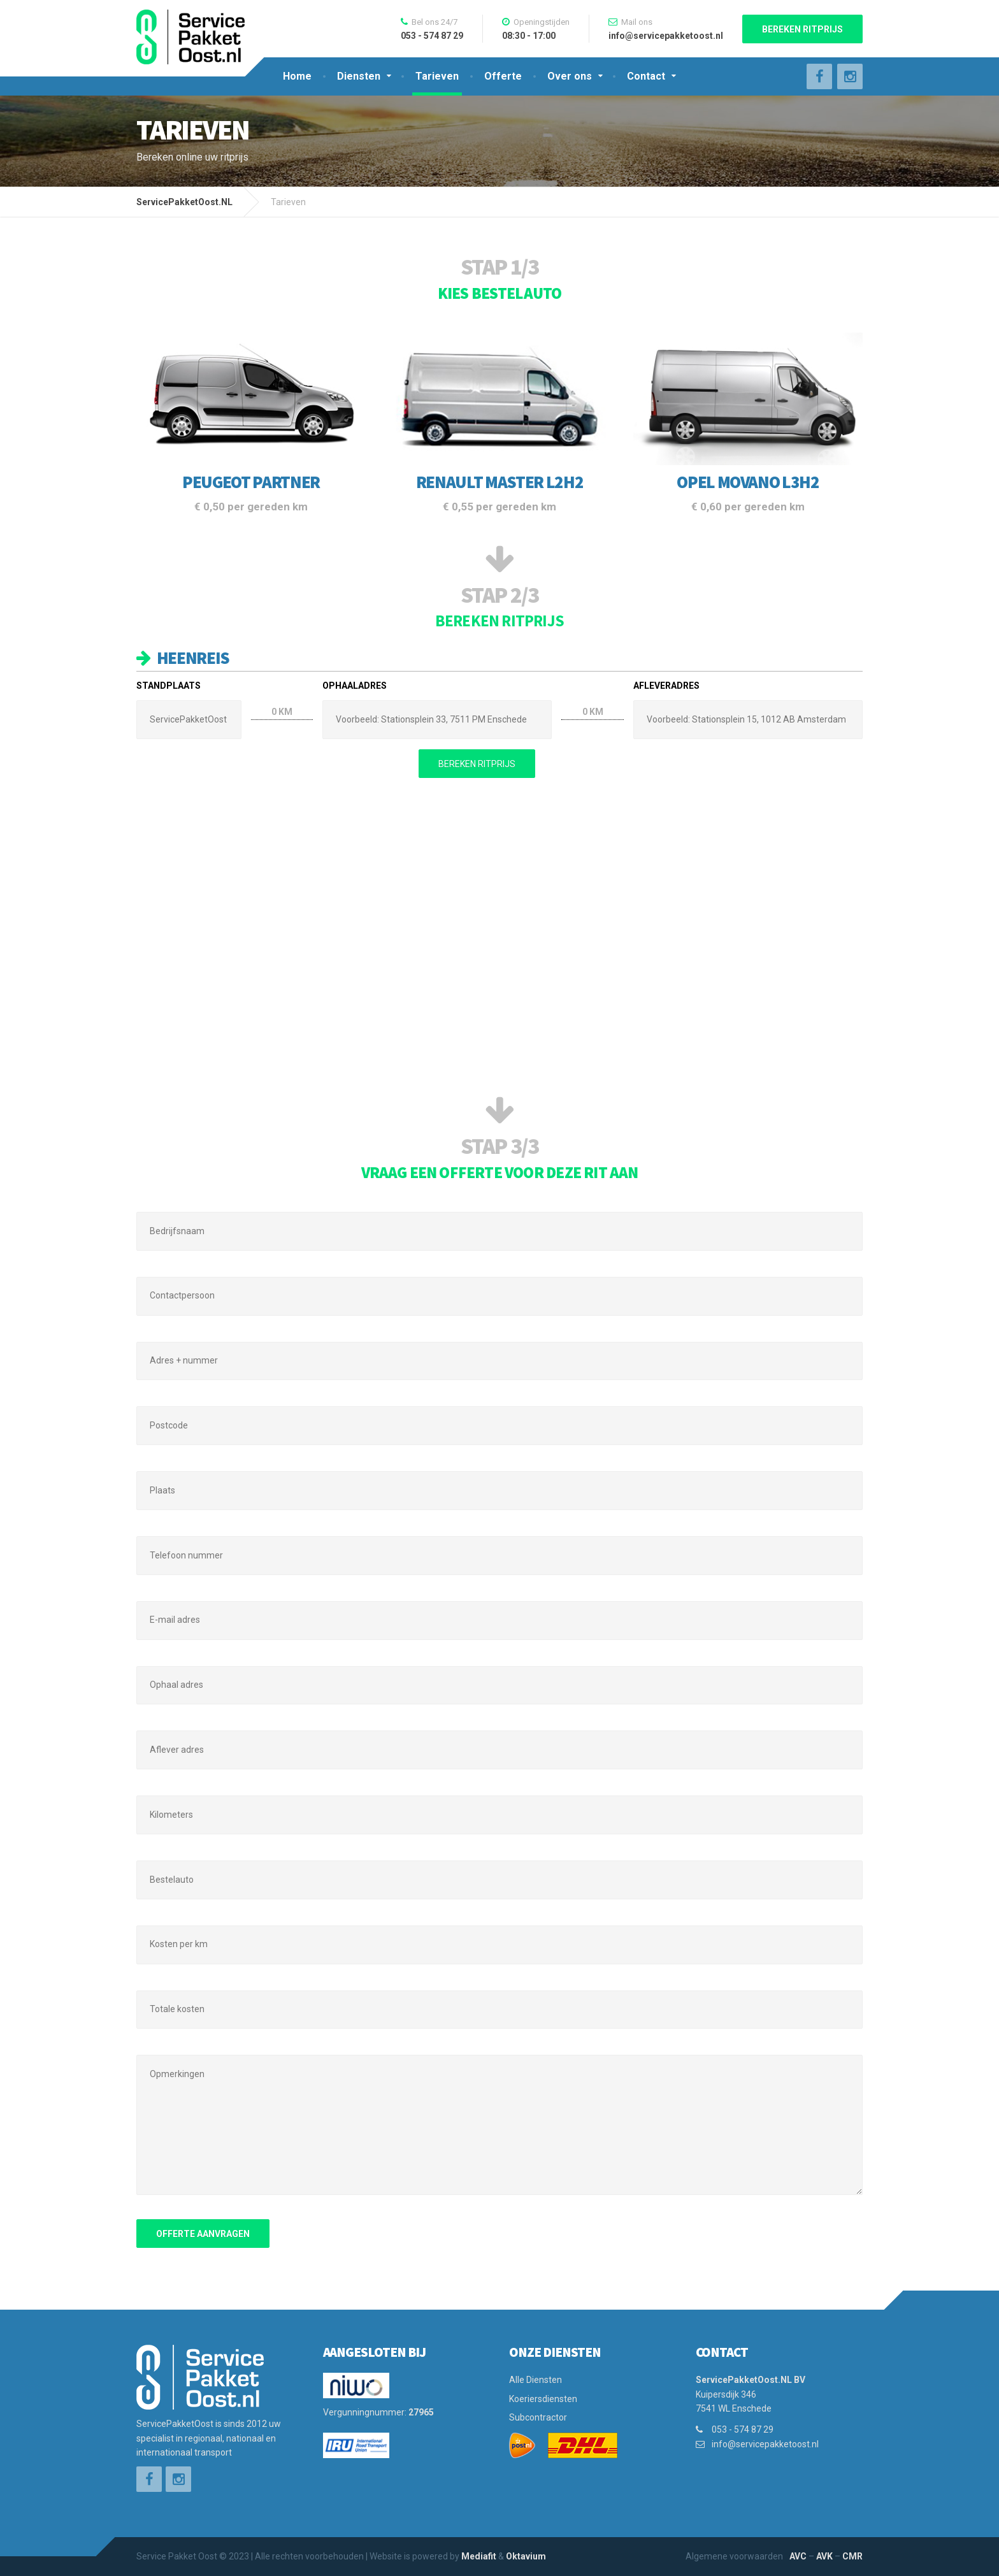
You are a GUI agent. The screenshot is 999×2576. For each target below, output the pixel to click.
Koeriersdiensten (543, 2399)
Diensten (358, 76)
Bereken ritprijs (802, 29)
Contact (646, 76)
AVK (824, 2556)
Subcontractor (538, 2417)
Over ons (569, 76)
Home (297, 76)
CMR (852, 2556)
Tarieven (437, 76)
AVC (798, 2556)
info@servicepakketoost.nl (765, 2444)
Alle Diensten (535, 2380)
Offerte (503, 76)
